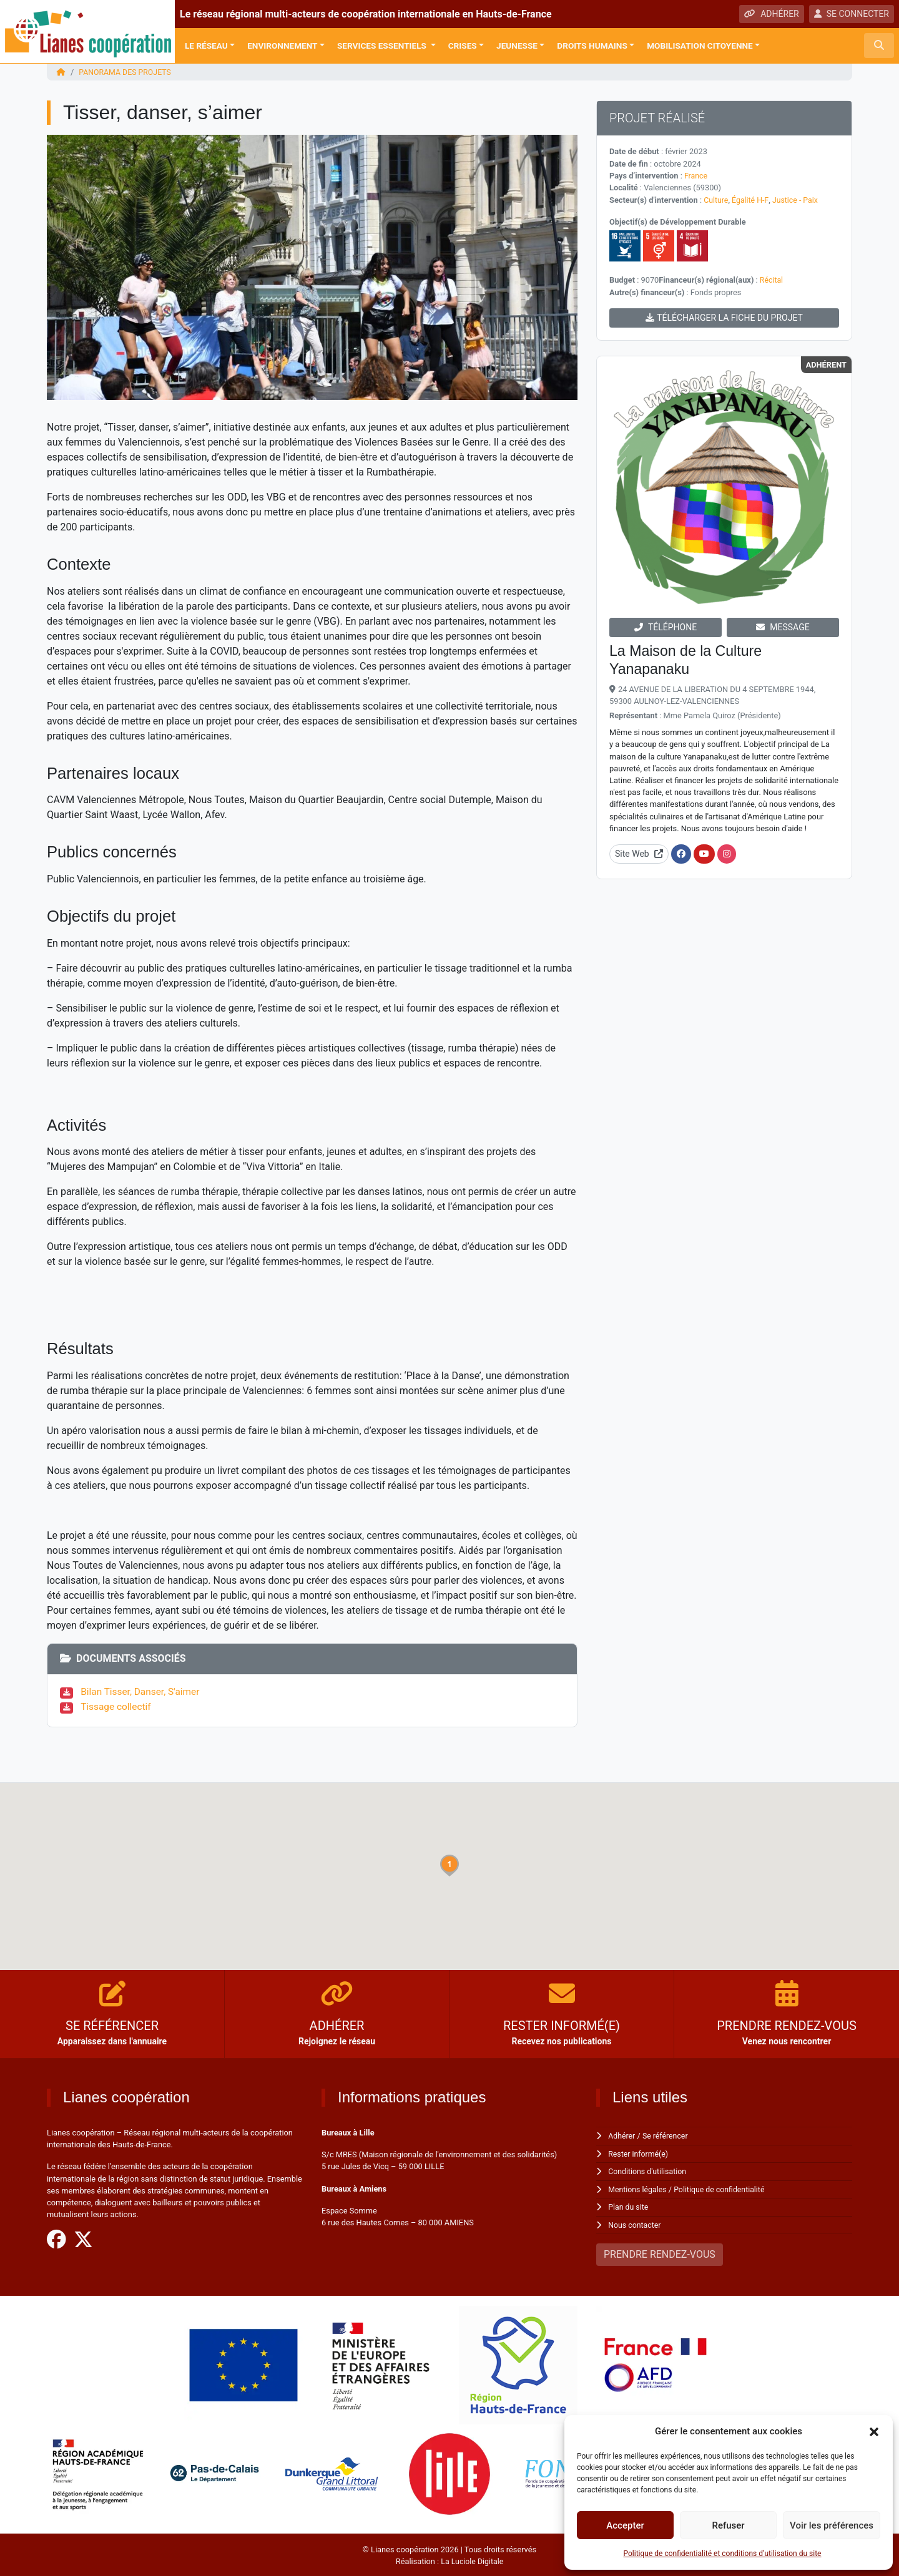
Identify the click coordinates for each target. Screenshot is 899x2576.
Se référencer (667, 2135)
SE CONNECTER (851, 14)
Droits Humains (592, 46)
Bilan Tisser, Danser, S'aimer (143, 1691)
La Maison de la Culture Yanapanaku (688, 659)
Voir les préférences (831, 2525)
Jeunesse (517, 46)
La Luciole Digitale (472, 2559)
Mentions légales (638, 2188)
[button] (874, 2431)
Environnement (282, 46)
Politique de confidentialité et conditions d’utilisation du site (723, 2553)
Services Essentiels (382, 46)
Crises (462, 46)
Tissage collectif (117, 1706)
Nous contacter (635, 2223)
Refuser (728, 2525)
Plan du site (629, 2205)
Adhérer (622, 2135)
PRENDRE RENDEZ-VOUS (659, 2253)
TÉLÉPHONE (665, 627)
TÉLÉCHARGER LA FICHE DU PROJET (724, 317)
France (696, 175)
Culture (716, 199)
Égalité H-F (751, 199)
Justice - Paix (797, 199)
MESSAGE (782, 627)
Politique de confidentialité (723, 2188)
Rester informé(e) (639, 2153)
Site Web (639, 853)
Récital (772, 279)
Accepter (625, 2525)
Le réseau (206, 46)
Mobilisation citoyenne (700, 46)
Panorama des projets (126, 72)
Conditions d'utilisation (648, 2170)
